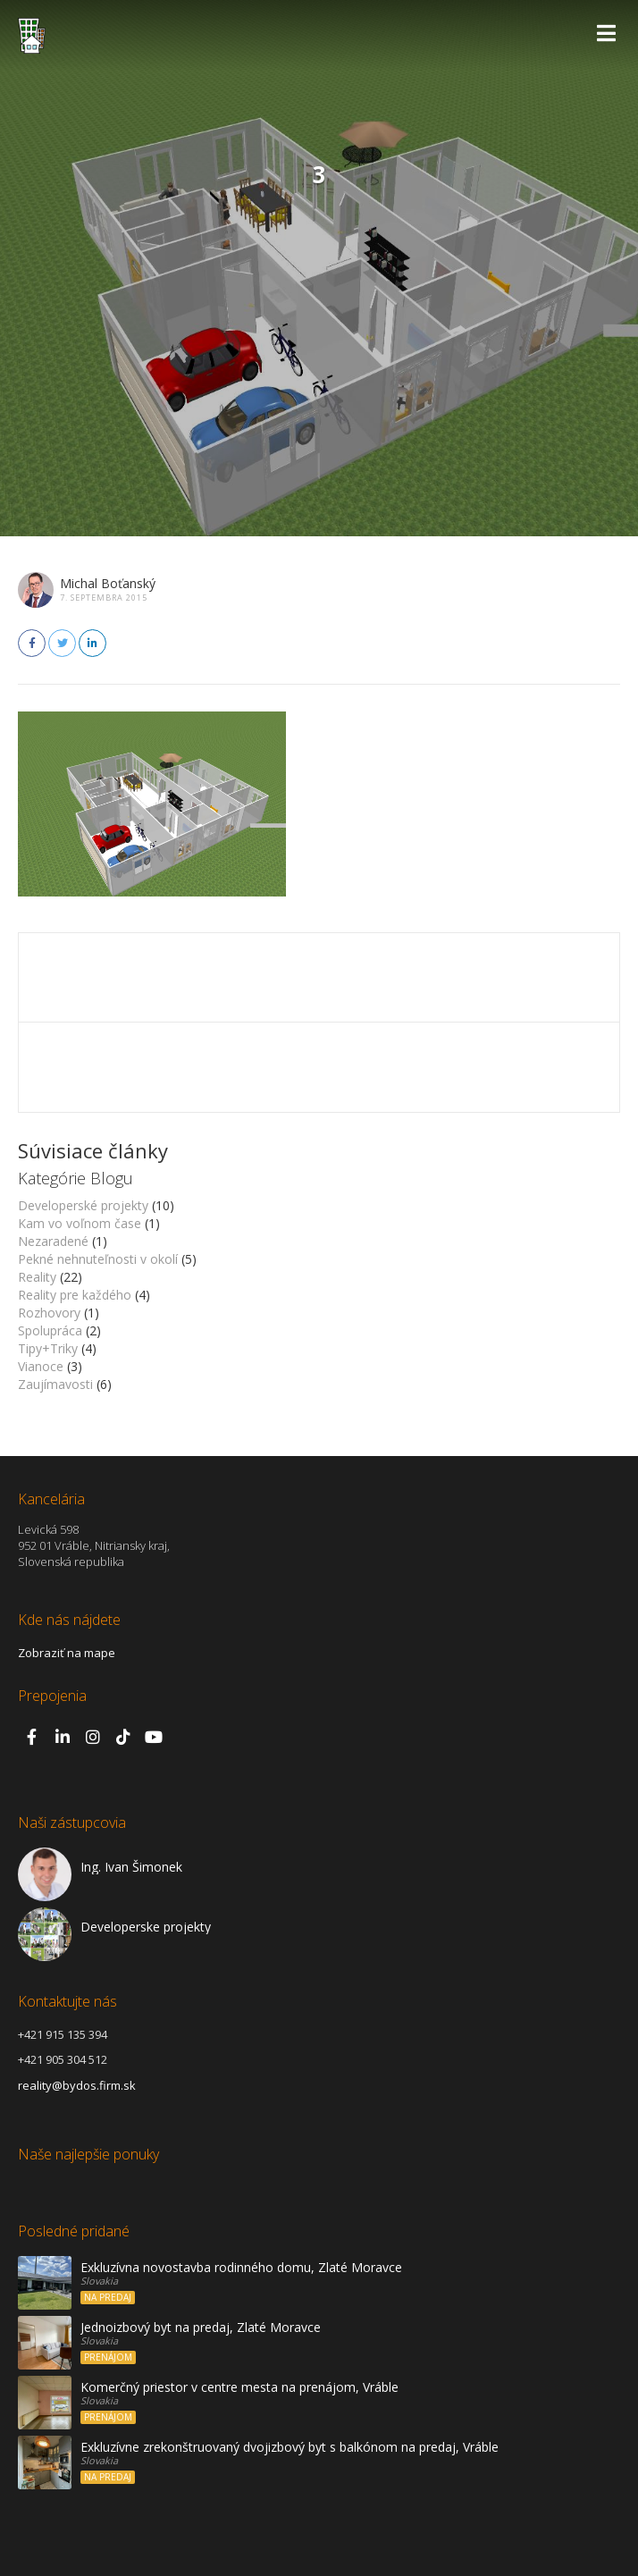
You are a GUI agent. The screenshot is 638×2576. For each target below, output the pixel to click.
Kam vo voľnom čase (79, 1223)
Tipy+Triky (48, 1348)
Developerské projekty (83, 1205)
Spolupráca (50, 1330)
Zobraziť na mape (66, 1653)
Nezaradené (53, 1241)
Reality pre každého (74, 1294)
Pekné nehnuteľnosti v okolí (98, 1258)
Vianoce (40, 1366)
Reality (37, 1276)
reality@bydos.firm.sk (77, 2085)
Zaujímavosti (55, 1384)
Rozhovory (49, 1312)
